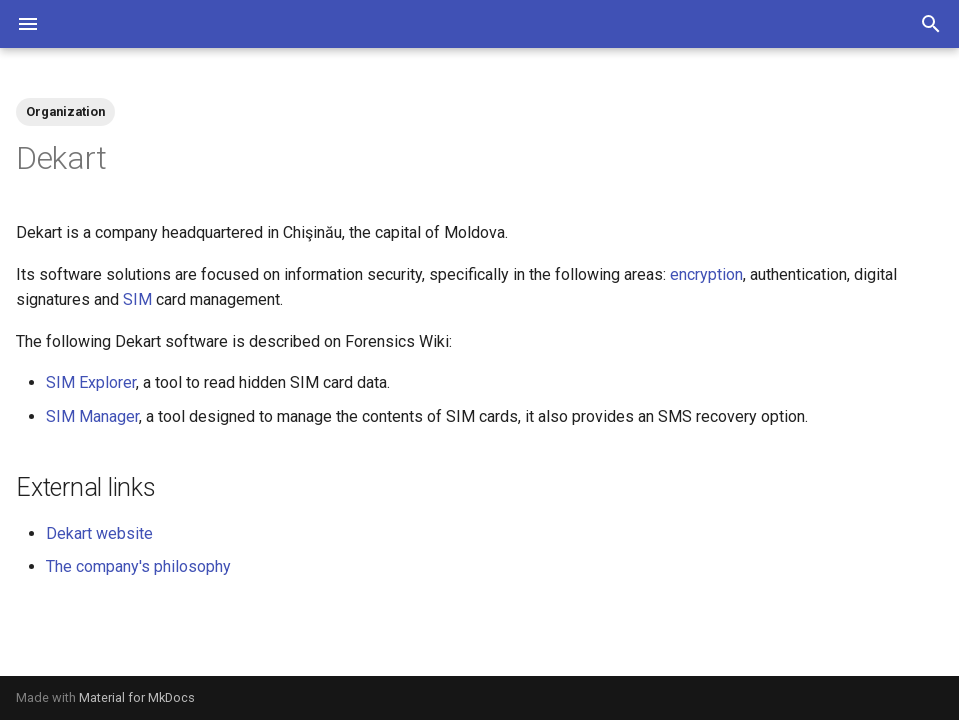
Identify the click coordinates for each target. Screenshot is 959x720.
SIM (137, 299)
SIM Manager (92, 416)
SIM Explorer (91, 382)
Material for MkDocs (137, 697)
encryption (706, 274)
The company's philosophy (138, 566)
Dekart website (99, 533)
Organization (65, 111)
